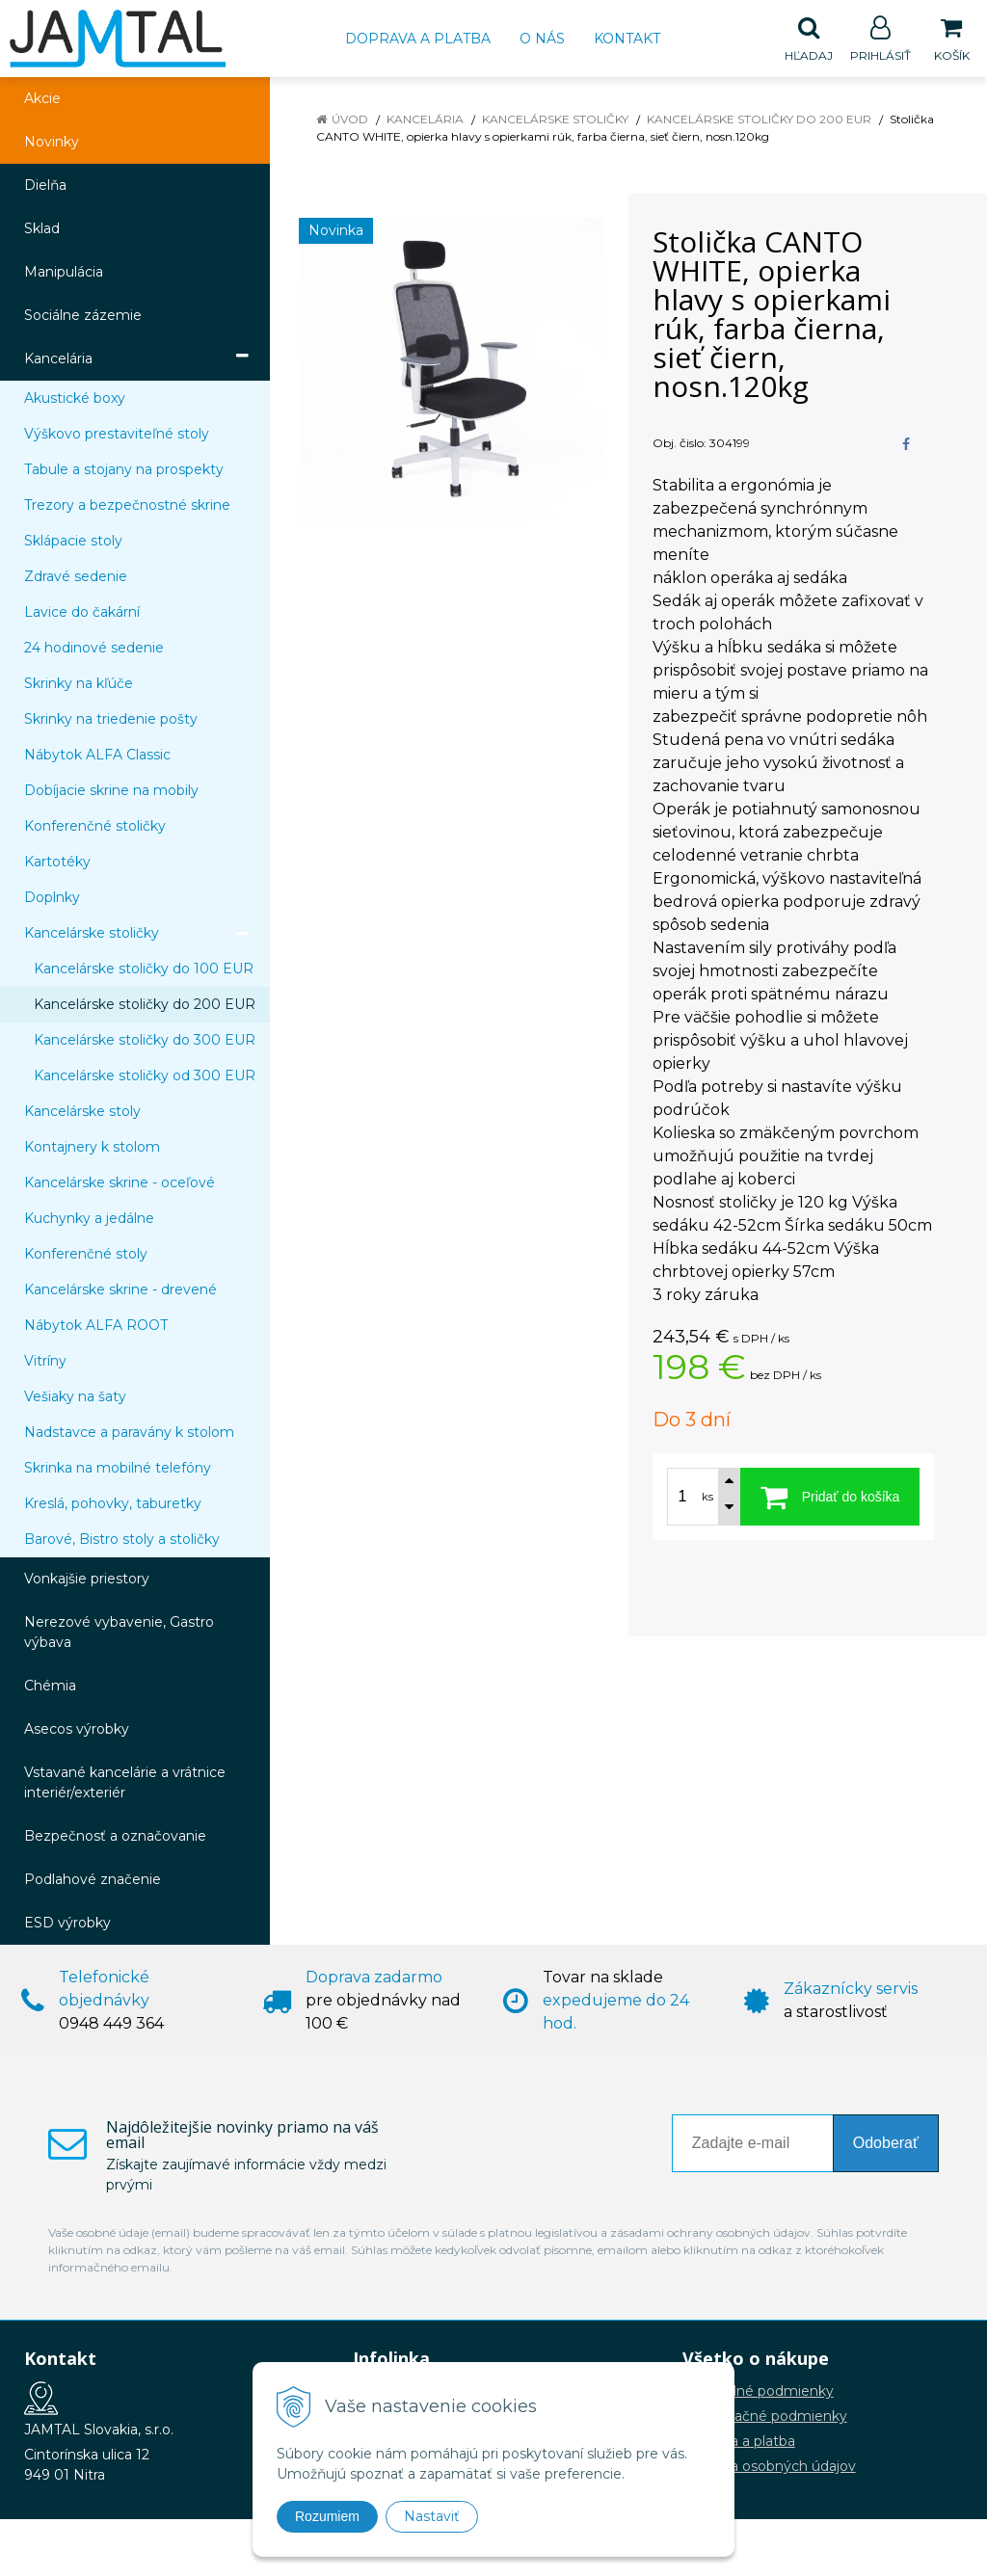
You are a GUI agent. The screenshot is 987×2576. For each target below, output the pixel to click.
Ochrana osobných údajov (769, 2467)
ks (707, 1497)
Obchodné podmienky (758, 2392)
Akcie (42, 99)
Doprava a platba (418, 38)
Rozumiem (327, 2516)
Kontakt (627, 38)
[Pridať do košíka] (830, 1498)
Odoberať (886, 2144)
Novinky (51, 142)
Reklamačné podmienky (764, 2417)
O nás (542, 38)
